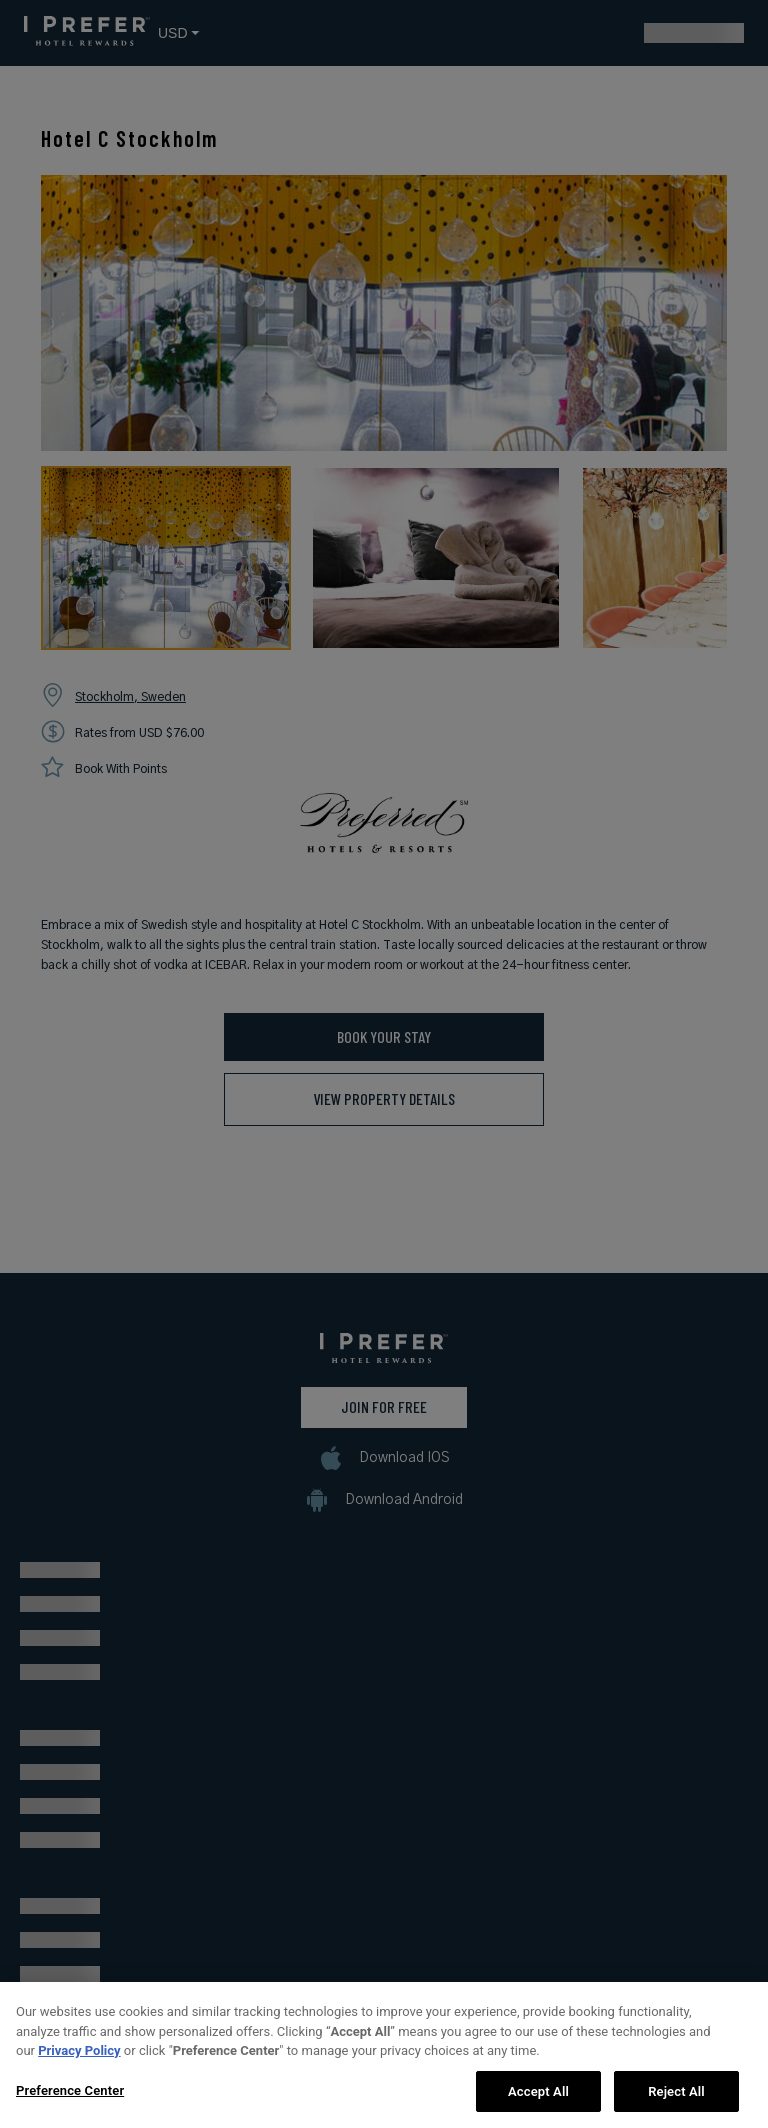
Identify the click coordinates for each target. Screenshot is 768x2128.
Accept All (538, 2101)
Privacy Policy (79, 2060)
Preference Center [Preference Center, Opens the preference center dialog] (70, 2100)
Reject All (676, 2101)
